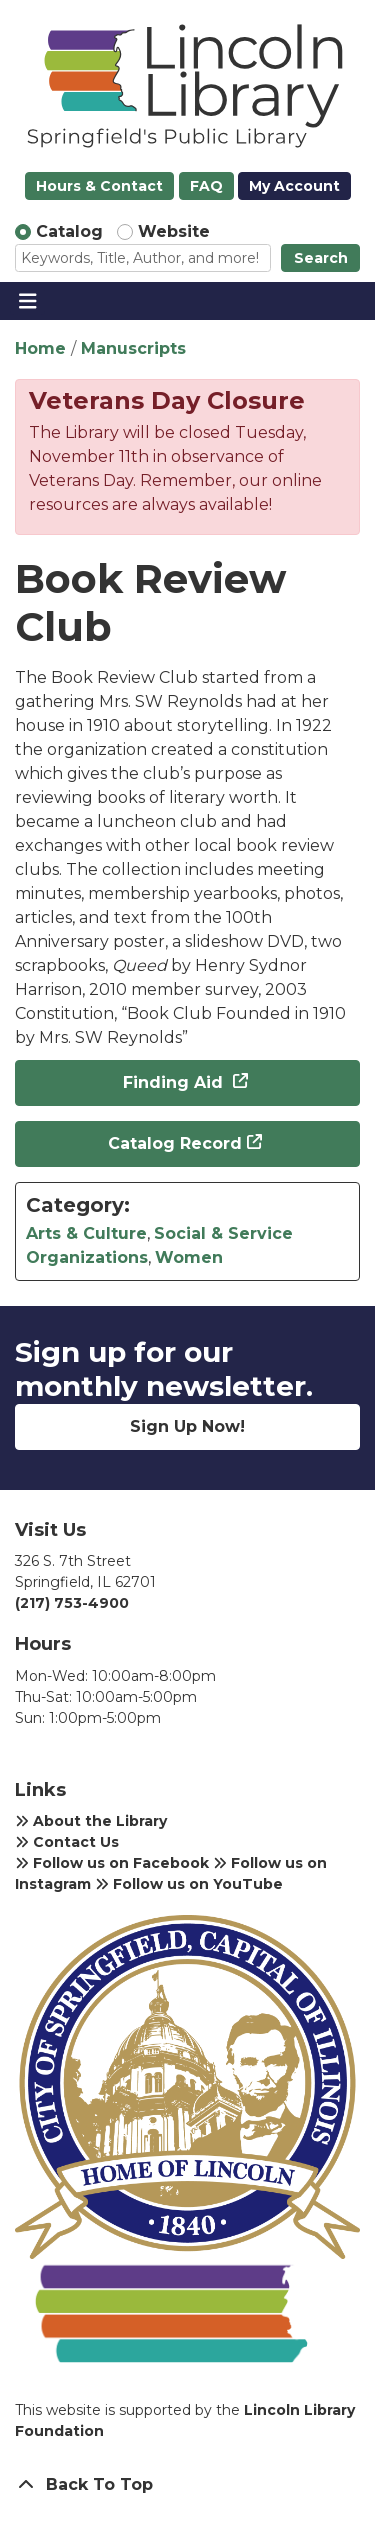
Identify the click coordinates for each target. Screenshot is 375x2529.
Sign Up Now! (187, 1426)
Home (40, 348)
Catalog (69, 231)
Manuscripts (133, 348)
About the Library (91, 1821)
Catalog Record (175, 1143)
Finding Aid (175, 1082)
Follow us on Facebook (112, 1863)
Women (189, 1257)
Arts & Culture (86, 1233)
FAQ (206, 186)
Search (321, 258)
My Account (294, 186)
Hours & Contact (99, 186)
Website (174, 231)
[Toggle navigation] (27, 301)
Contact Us (67, 1842)
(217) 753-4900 (72, 1603)
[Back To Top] (187, 2485)
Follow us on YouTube (189, 1884)
